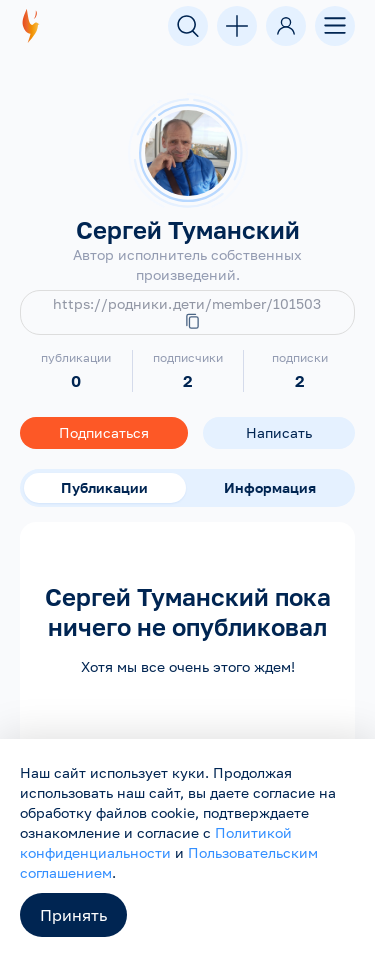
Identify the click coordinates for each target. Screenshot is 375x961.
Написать (279, 432)
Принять (73, 915)
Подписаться (104, 432)
